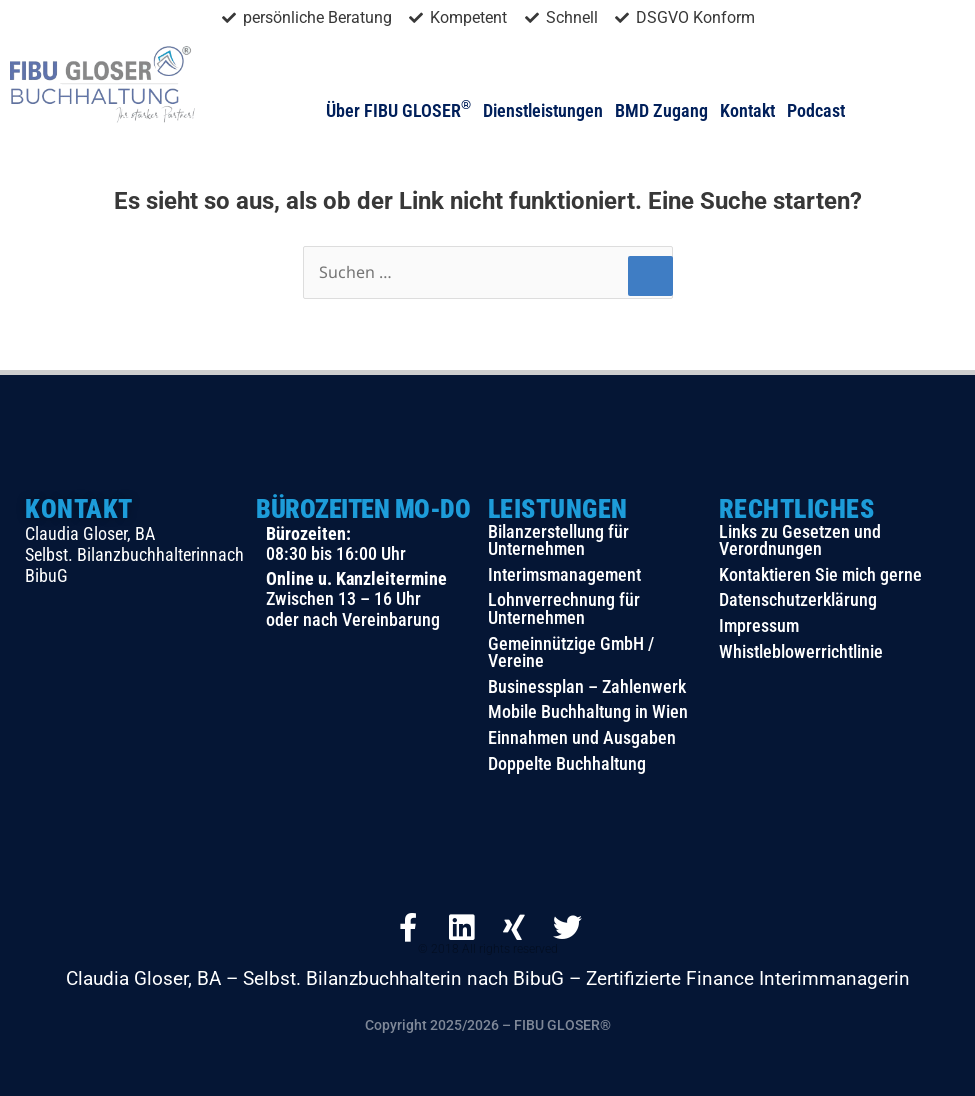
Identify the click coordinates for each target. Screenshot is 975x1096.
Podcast (816, 111)
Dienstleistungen (543, 111)
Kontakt (747, 111)
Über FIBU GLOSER (398, 110)
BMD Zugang (661, 111)
